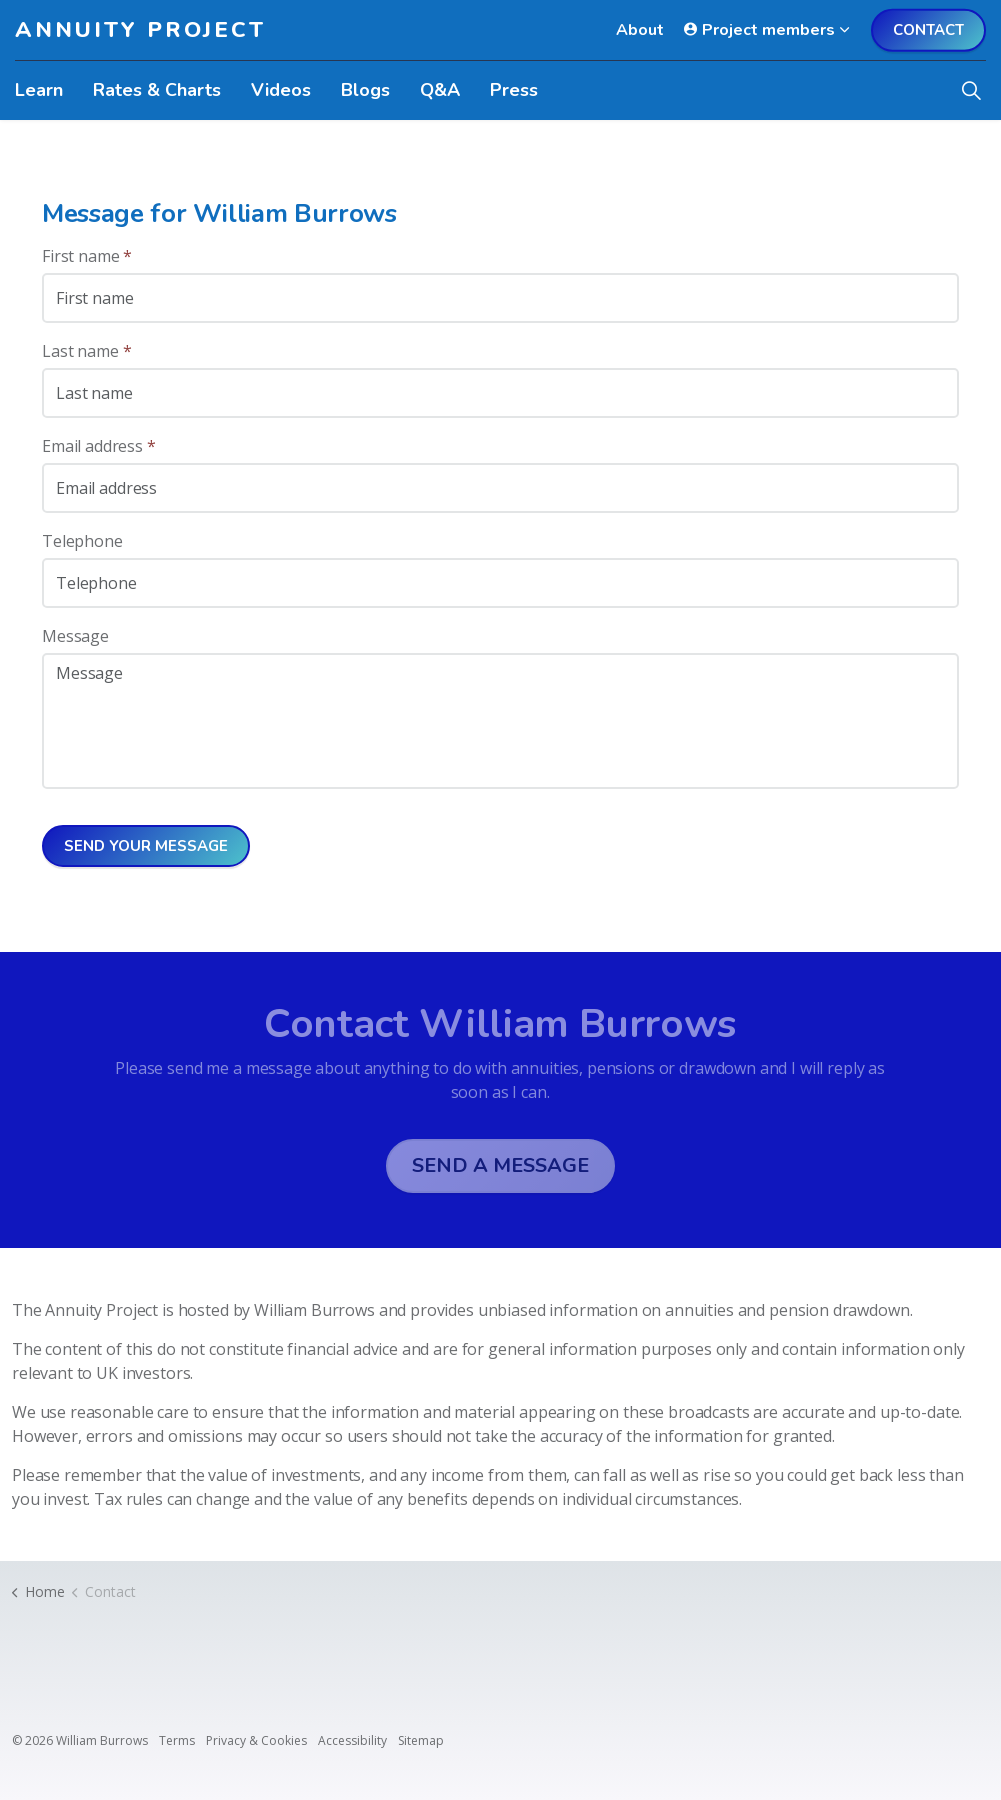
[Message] (500, 721)
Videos (281, 90)
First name (87, 256)
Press (514, 90)
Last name (86, 351)
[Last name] (500, 393)
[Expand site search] (971, 90)
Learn (39, 90)
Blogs (365, 90)
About (640, 30)
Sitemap (421, 1740)
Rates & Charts (157, 90)
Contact (928, 30)
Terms (177, 1740)
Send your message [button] (146, 846)
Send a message (500, 1166)
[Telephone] (500, 583)
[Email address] (500, 488)
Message (75, 636)
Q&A (440, 90)
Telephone (82, 541)
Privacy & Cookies (256, 1740)
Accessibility (352, 1740)
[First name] (500, 298)
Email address (99, 446)
